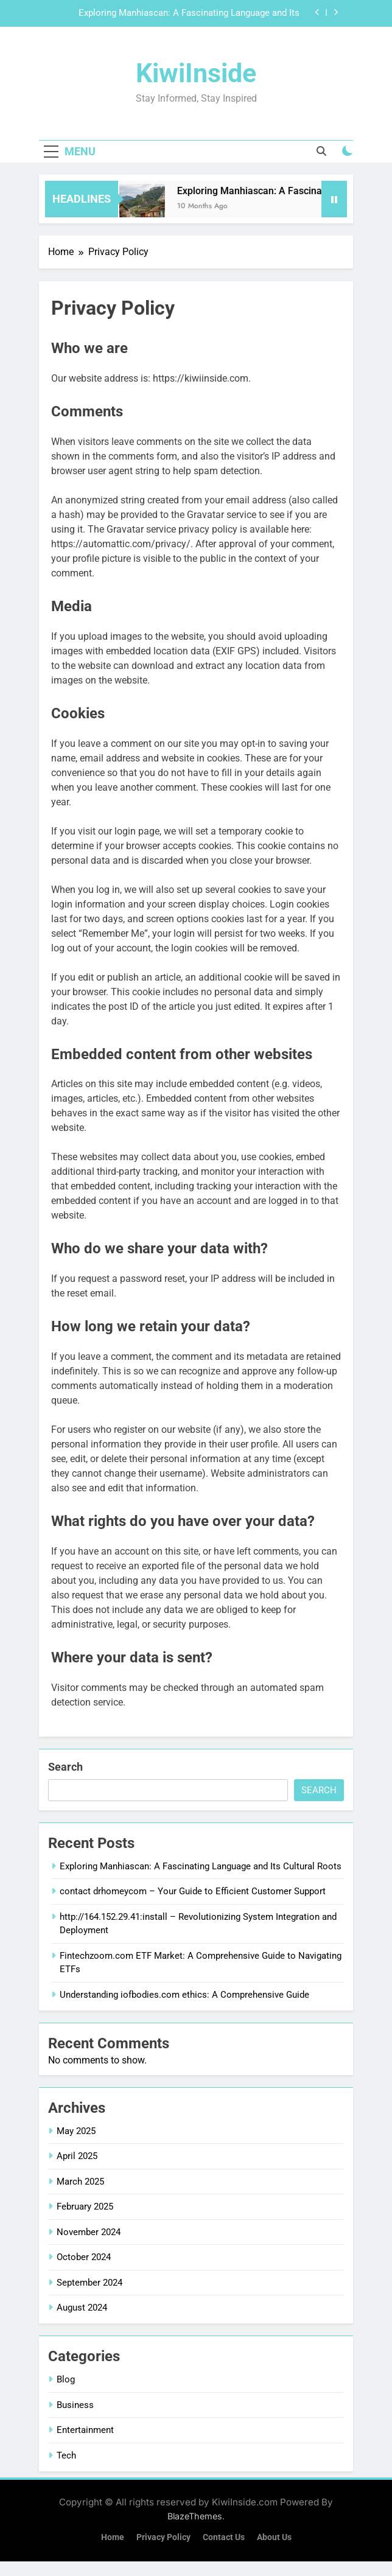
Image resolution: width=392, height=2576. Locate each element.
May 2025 (76, 2131)
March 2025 (80, 2181)
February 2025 (85, 2206)
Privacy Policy (163, 2537)
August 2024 (82, 2307)
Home (112, 2537)
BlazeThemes (194, 2516)
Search (65, 1766)
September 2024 (89, 2282)
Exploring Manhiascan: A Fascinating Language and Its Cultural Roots (189, 13)
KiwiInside (196, 73)
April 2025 (77, 2156)
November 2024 (89, 2232)
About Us (274, 2537)
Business (75, 2404)
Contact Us (224, 2537)
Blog (66, 2379)
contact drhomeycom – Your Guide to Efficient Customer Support (193, 1891)
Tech (66, 2455)
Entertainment (85, 2429)
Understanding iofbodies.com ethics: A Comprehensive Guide (184, 1994)
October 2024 (84, 2257)
